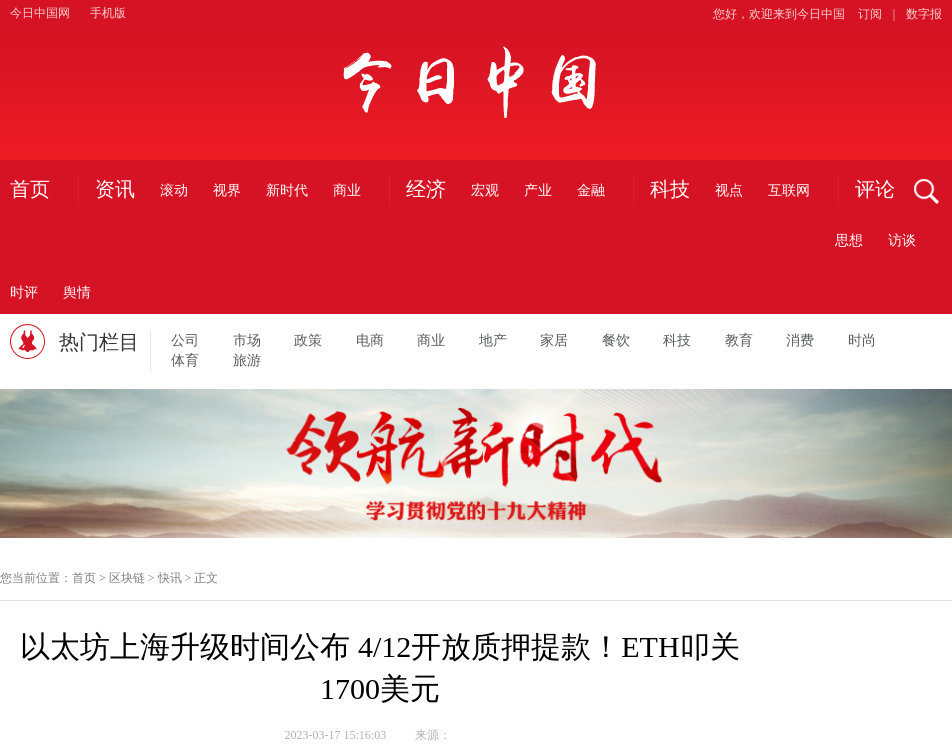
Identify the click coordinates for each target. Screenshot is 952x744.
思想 (849, 240)
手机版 (108, 13)
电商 (370, 340)
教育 (739, 340)
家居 (554, 340)
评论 (875, 190)
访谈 (902, 240)
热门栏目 (99, 342)
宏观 (485, 190)
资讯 (115, 190)
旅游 (247, 360)
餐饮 (616, 340)
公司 (185, 340)
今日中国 (476, 81)
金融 (591, 190)
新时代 (287, 190)
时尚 (862, 340)
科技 (670, 190)
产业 (538, 190)
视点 (729, 190)
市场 (247, 340)
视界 (227, 190)
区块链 (127, 578)
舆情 (77, 292)
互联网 (789, 190)
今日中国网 (40, 13)
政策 (308, 340)
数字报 (924, 14)
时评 (24, 292)
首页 (30, 190)
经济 (426, 190)
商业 (347, 190)
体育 (185, 360)
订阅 (870, 14)
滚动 (174, 190)
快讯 (170, 578)
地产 (493, 340)
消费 (800, 340)
